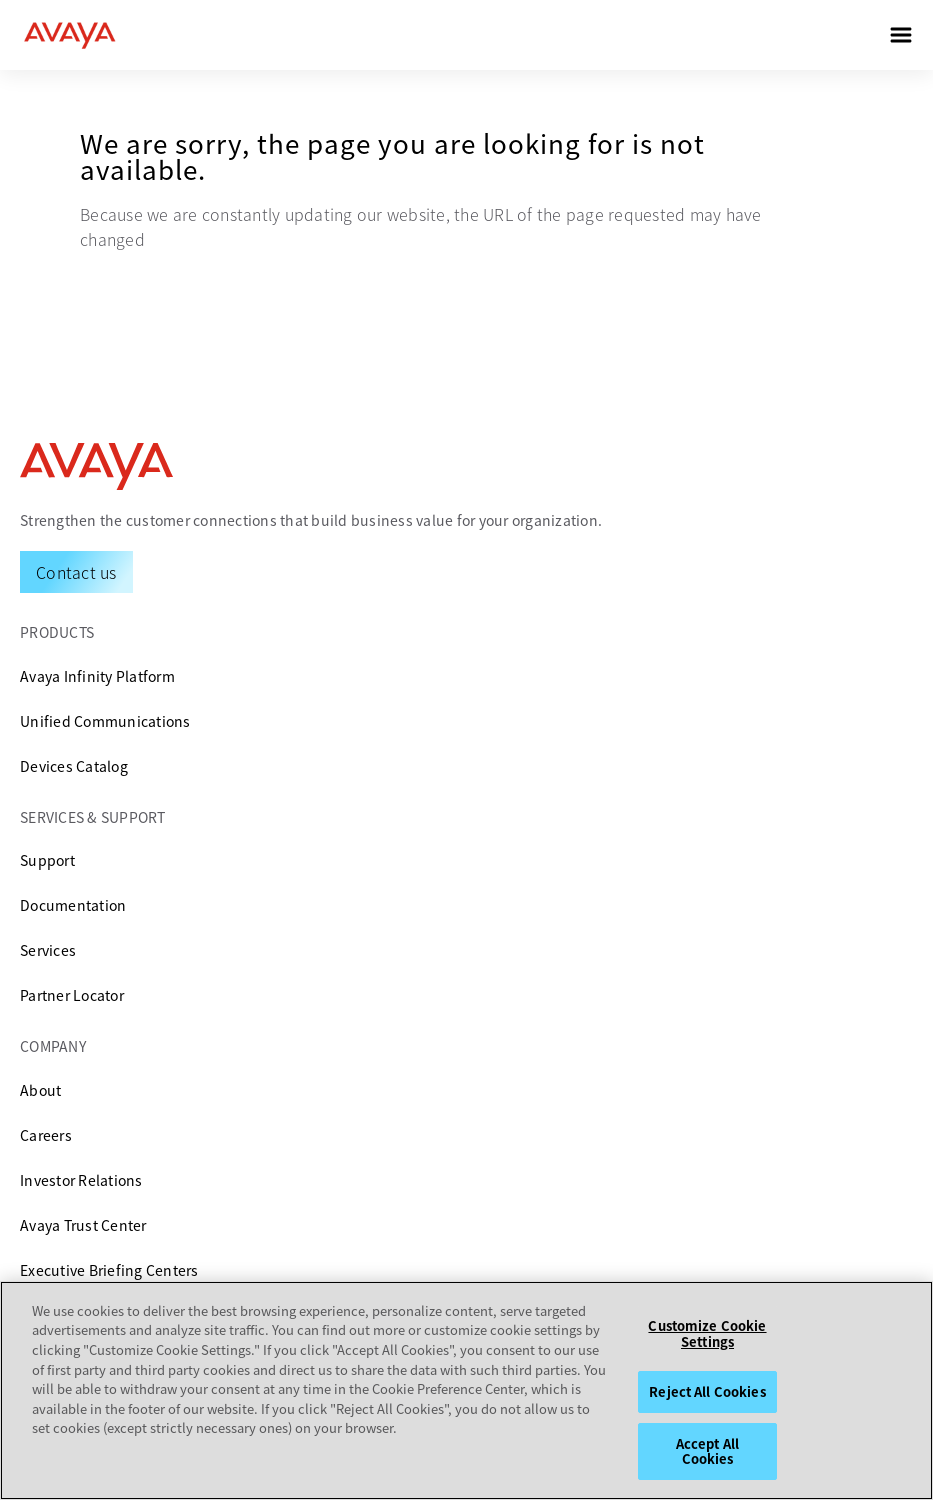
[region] (466, 1390)
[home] (70, 35)
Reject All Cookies (707, 1391)
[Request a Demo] (76, 572)
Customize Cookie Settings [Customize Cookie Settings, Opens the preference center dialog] (707, 1333)
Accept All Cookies (707, 1451)
